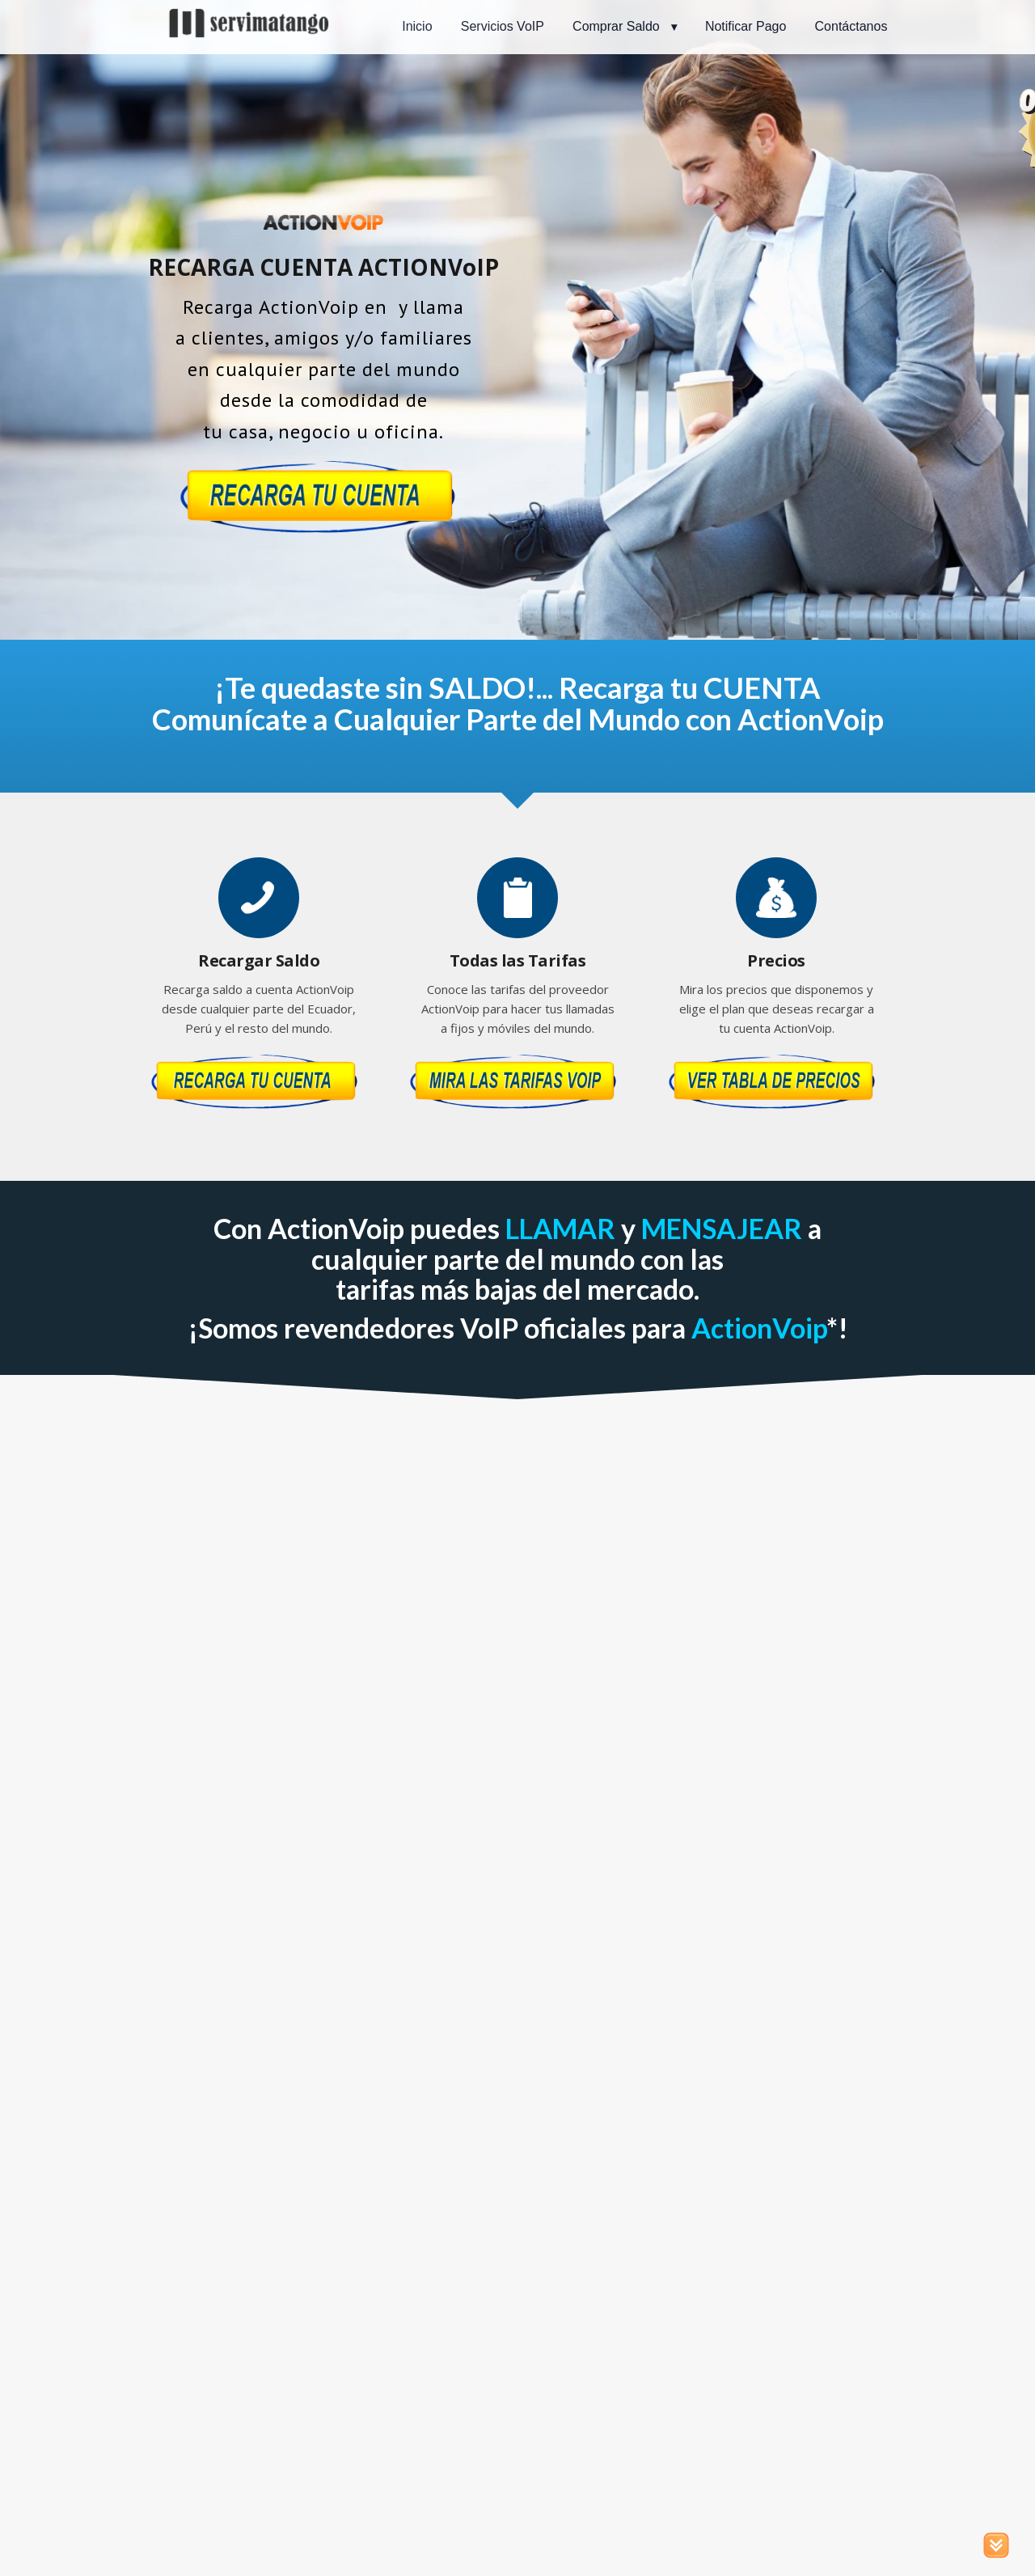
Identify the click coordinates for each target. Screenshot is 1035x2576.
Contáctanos (851, 26)
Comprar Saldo (616, 26)
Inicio (417, 26)
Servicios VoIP (502, 26)
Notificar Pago (746, 26)
